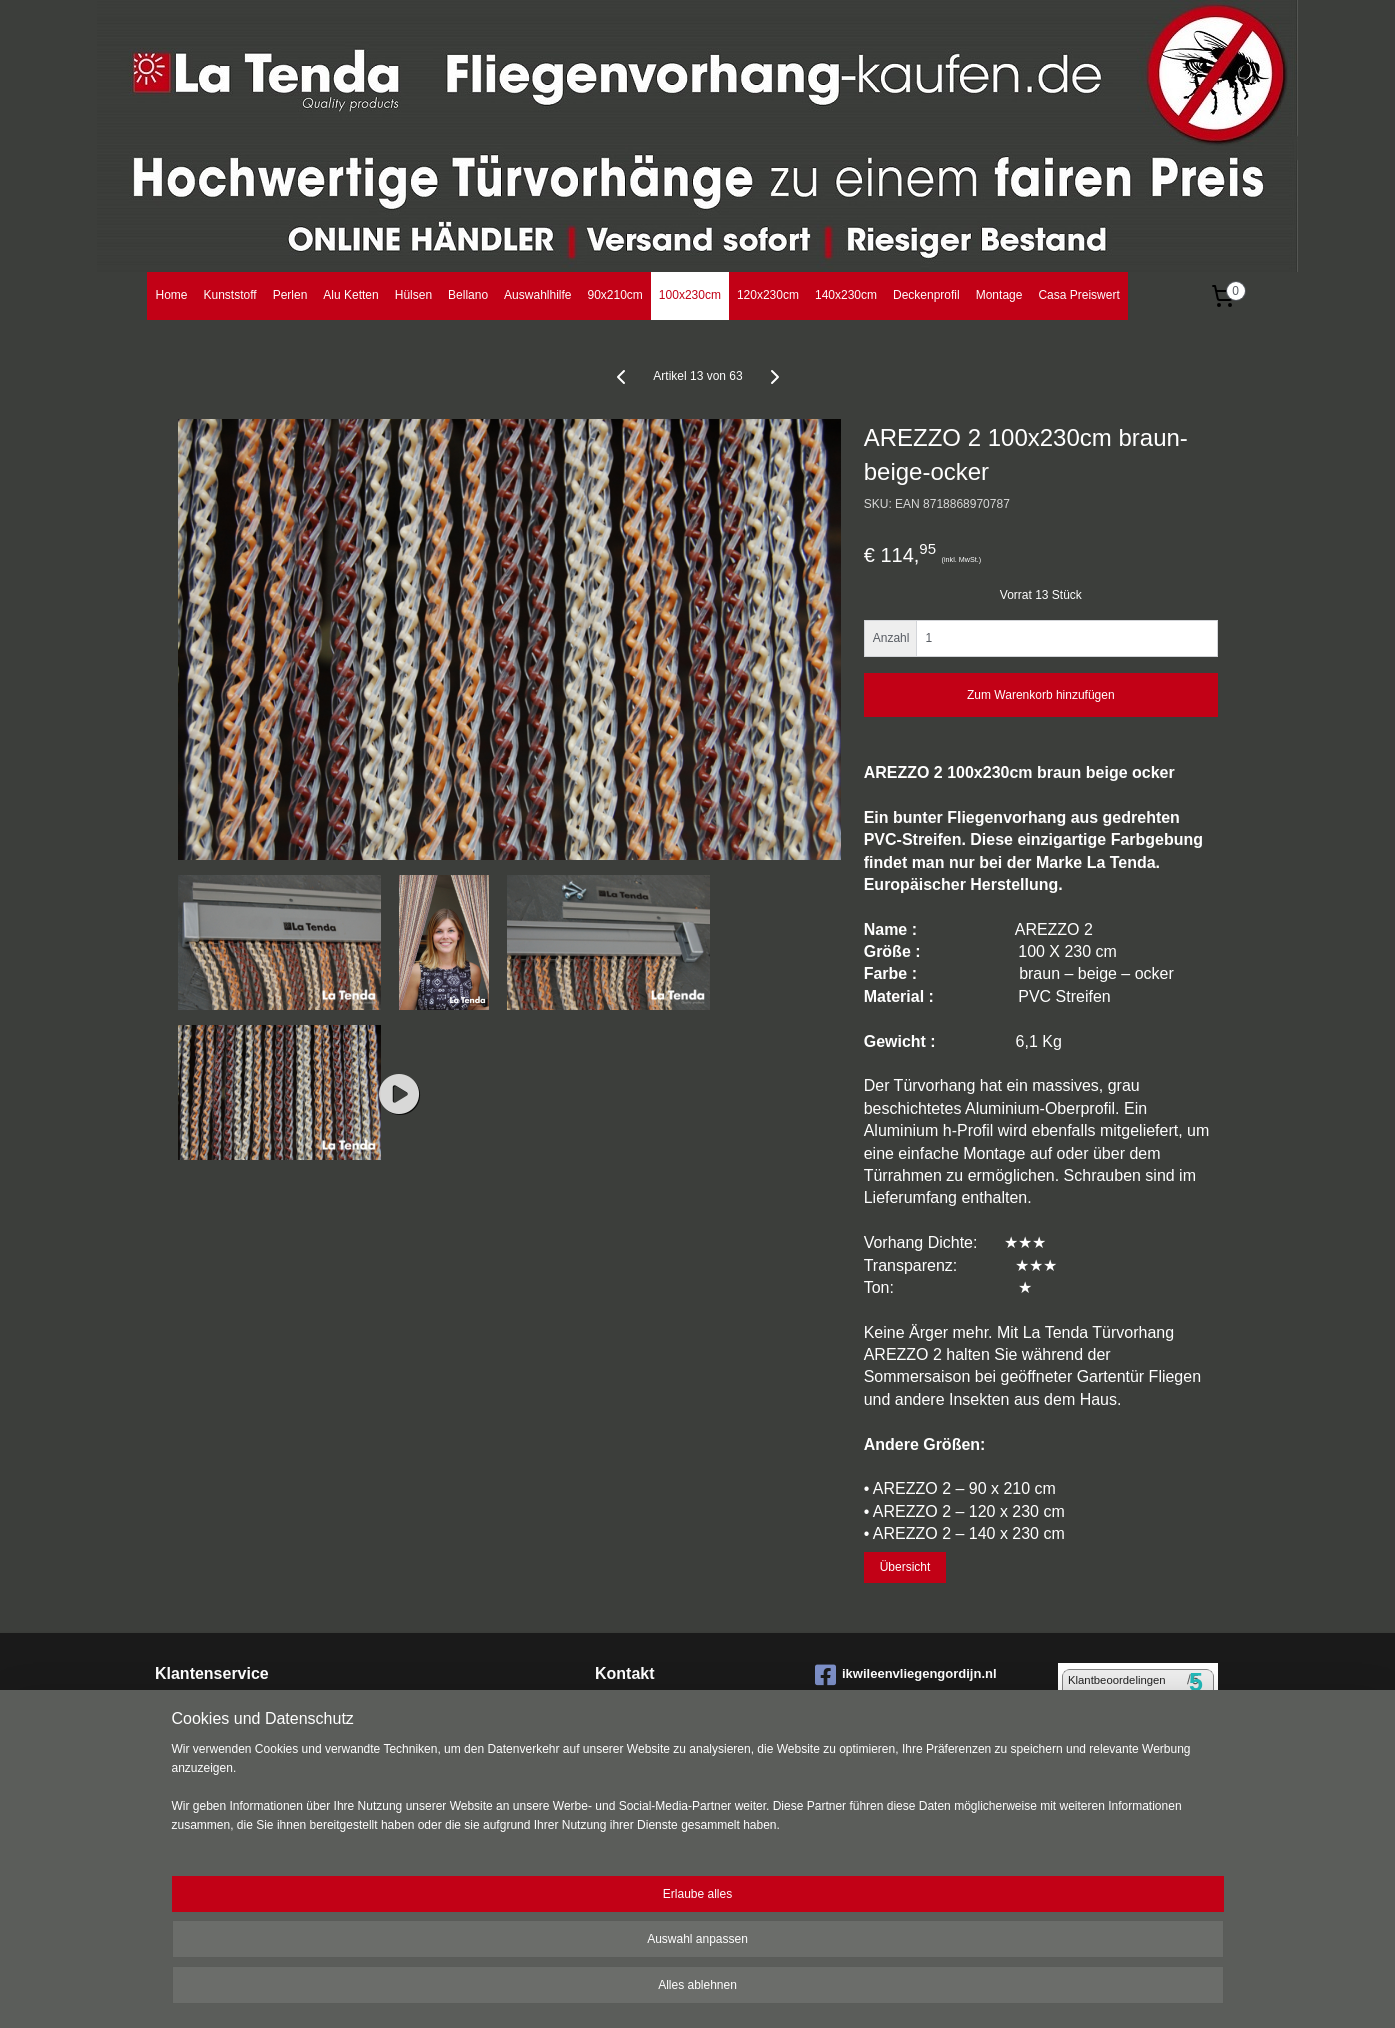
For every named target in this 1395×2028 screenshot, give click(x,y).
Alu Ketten (350, 295)
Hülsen (413, 295)
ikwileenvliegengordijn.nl (906, 1675)
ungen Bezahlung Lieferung (273, 1729)
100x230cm (690, 295)
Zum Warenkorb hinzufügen (1041, 695)
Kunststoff (230, 295)
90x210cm (614, 295)
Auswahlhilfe (537, 295)
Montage (999, 295)
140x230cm (846, 295)
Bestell (174, 1729)
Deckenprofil (926, 295)
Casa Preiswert (1078, 295)
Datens (175, 1806)
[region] (566, 1958)
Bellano (468, 295)
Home (171, 295)
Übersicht (904, 1567)
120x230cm (768, 295)
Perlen (290, 295)
